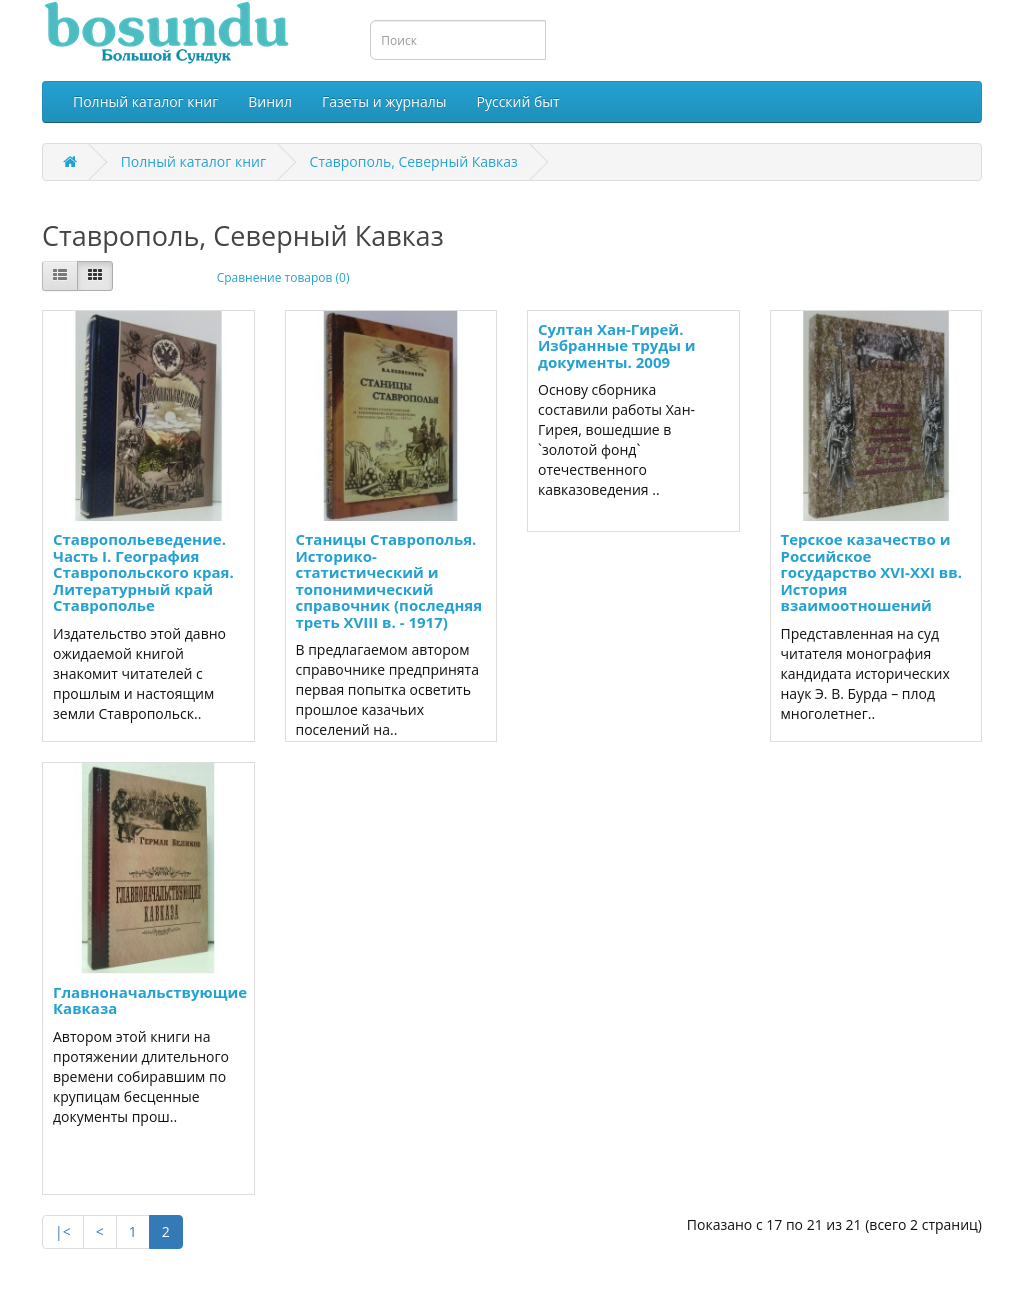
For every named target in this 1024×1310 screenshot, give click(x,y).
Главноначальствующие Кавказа (150, 1000)
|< (63, 1231)
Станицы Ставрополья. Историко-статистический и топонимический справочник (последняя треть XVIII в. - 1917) (389, 580)
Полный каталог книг (145, 101)
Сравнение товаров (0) (283, 277)
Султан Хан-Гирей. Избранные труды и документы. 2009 (617, 345)
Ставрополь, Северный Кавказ (414, 161)
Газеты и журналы (384, 101)
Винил (270, 101)
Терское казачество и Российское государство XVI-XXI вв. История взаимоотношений (871, 572)
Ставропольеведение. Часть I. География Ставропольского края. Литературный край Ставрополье (143, 572)
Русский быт (518, 101)
